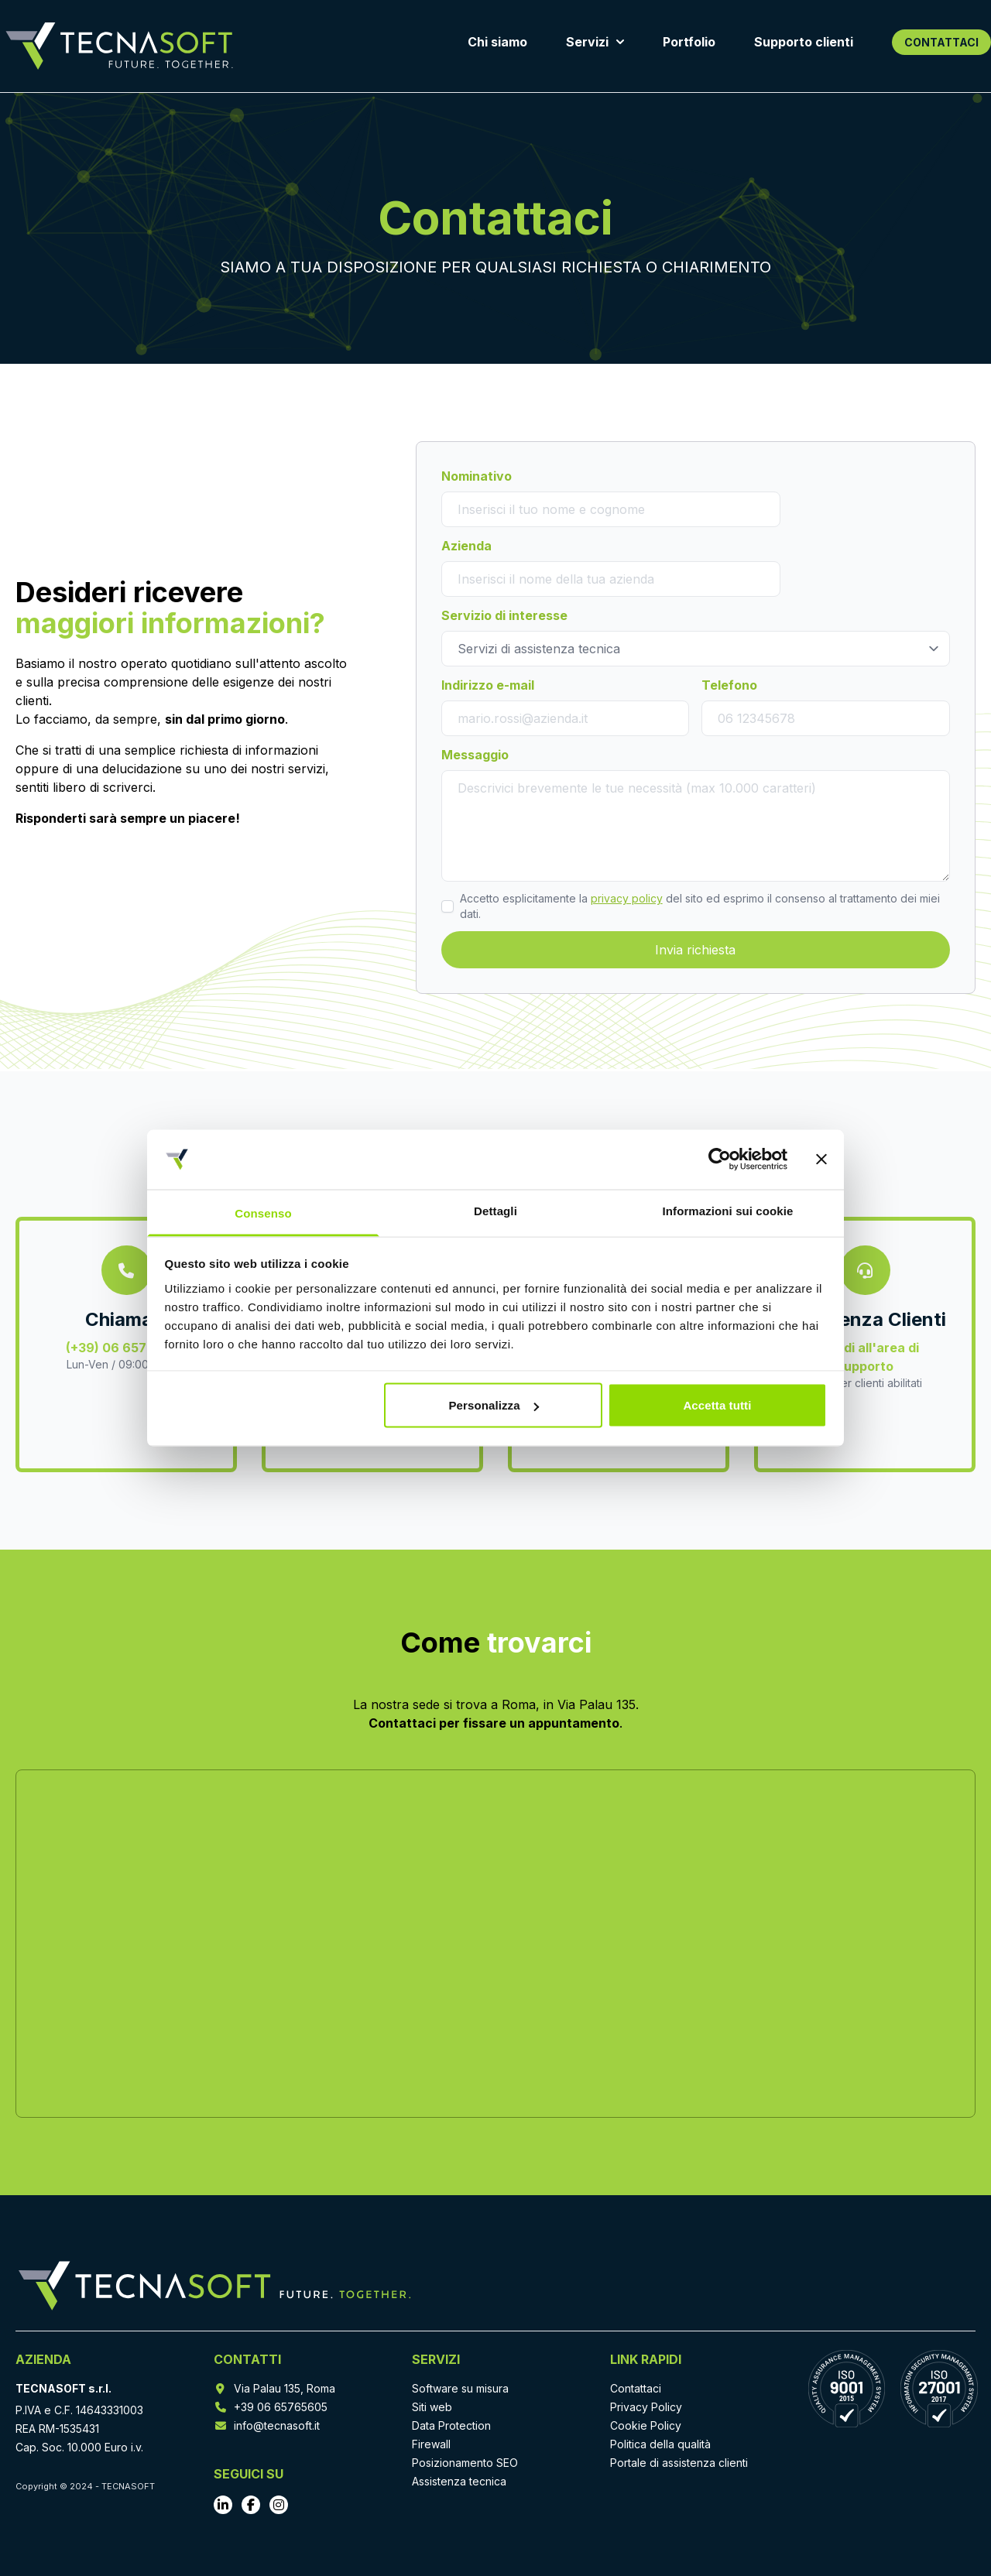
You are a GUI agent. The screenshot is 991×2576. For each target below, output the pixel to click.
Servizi (595, 42)
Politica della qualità (660, 2444)
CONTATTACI (941, 42)
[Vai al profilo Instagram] (278, 2505)
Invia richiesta (695, 949)
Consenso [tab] (263, 1212)
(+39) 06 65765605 (126, 1347)
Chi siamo (497, 42)
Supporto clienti (803, 42)
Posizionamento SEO (465, 2462)
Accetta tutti (717, 1405)
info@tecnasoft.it (277, 2425)
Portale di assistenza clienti (679, 2462)
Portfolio (689, 42)
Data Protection (451, 2425)
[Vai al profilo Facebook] (251, 2505)
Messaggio (475, 754)
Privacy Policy (646, 2406)
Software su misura (460, 2388)
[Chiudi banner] (821, 1159)
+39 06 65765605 (280, 2406)
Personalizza (494, 1405)
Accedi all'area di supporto (865, 1357)
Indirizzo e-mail (487, 685)
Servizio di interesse (504, 615)
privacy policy (627, 898)
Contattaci (635, 2388)
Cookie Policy (645, 2425)
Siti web (432, 2406)
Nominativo (476, 476)
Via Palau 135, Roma (284, 2388)
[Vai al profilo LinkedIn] (223, 2505)
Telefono (729, 685)
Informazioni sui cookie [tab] (728, 1210)
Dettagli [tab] (495, 1210)
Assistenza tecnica (459, 2481)
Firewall (431, 2444)
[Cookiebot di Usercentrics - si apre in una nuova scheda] (719, 1159)
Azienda (466, 545)
